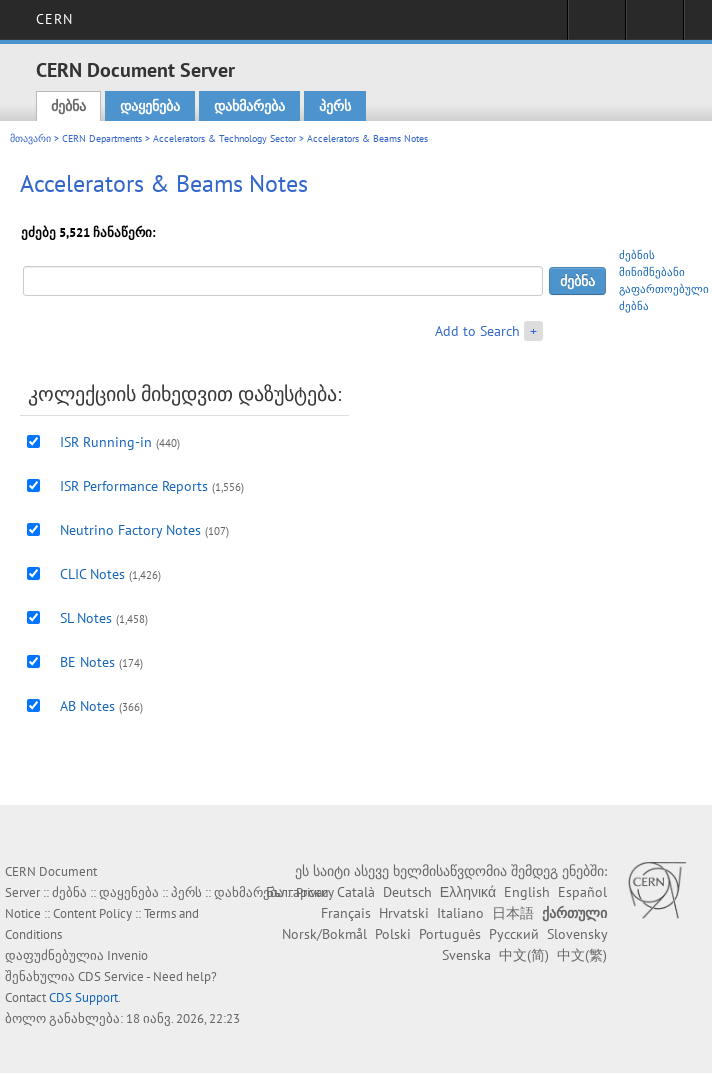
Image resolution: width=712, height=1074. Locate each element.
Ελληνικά (468, 892)
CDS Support (83, 997)
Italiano (460, 913)
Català (356, 892)
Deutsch (407, 892)
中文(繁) (582, 955)
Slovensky (577, 934)
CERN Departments (102, 138)
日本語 (513, 913)
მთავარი (30, 138)
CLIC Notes (92, 574)
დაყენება (150, 106)
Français (346, 913)
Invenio (127, 955)
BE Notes (87, 662)
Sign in (596, 26)
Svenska (466, 955)
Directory (654, 26)
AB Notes (87, 706)
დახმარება (249, 106)
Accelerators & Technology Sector (224, 138)
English (527, 892)
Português (450, 934)
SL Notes (86, 618)
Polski (393, 934)
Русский (514, 934)
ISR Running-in (106, 442)
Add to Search (477, 331)
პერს (335, 106)
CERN (54, 19)
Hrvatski (404, 913)
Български (297, 892)
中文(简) (524, 955)
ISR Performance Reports (134, 486)
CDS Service (111, 976)
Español (582, 892)
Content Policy (92, 913)
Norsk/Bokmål (324, 934)
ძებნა (68, 106)
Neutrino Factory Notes (130, 530)
